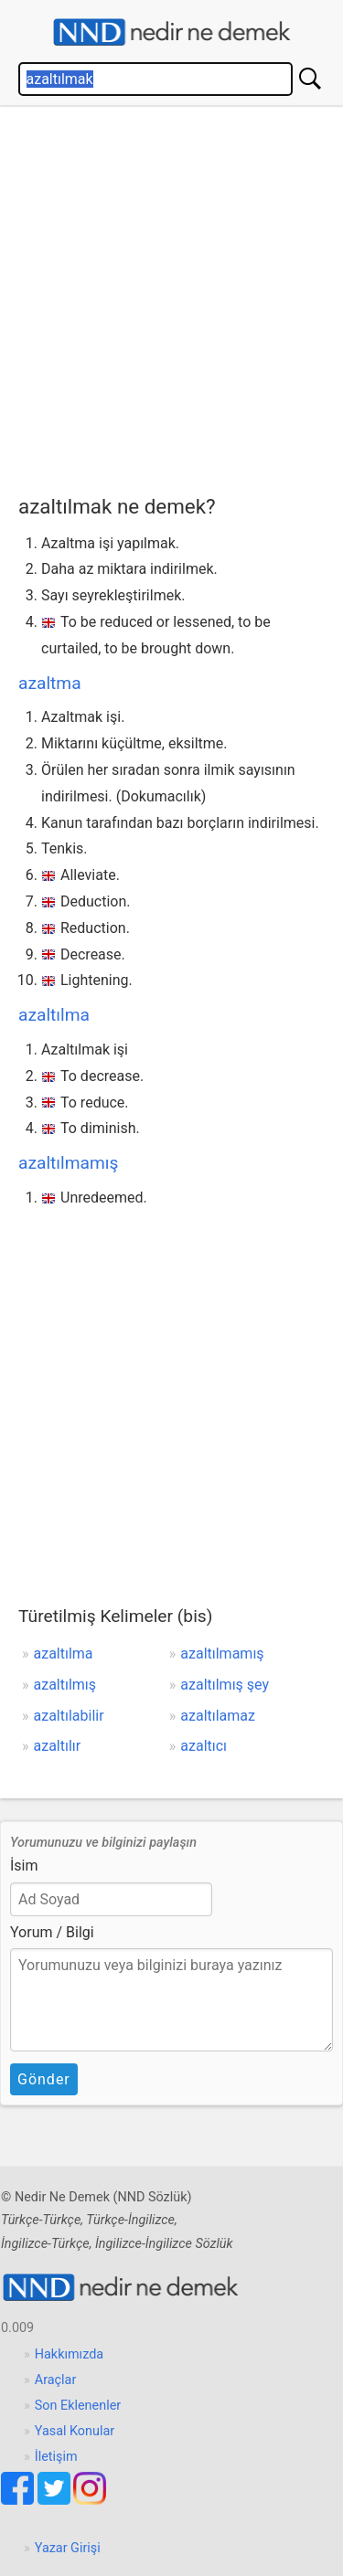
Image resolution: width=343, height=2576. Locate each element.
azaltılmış (65, 1684)
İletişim (56, 2457)
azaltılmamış (68, 1162)
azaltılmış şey (224, 1684)
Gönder (43, 2079)
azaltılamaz (217, 1715)
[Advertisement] (171, 296)
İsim (24, 1865)
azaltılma (54, 1014)
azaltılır (57, 1745)
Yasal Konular (74, 2431)
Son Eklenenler (78, 2405)
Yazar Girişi (68, 2548)
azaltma (49, 683)
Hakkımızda (69, 2354)
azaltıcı (203, 1745)
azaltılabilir (69, 1715)
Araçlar (56, 2380)
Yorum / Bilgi (52, 1932)
